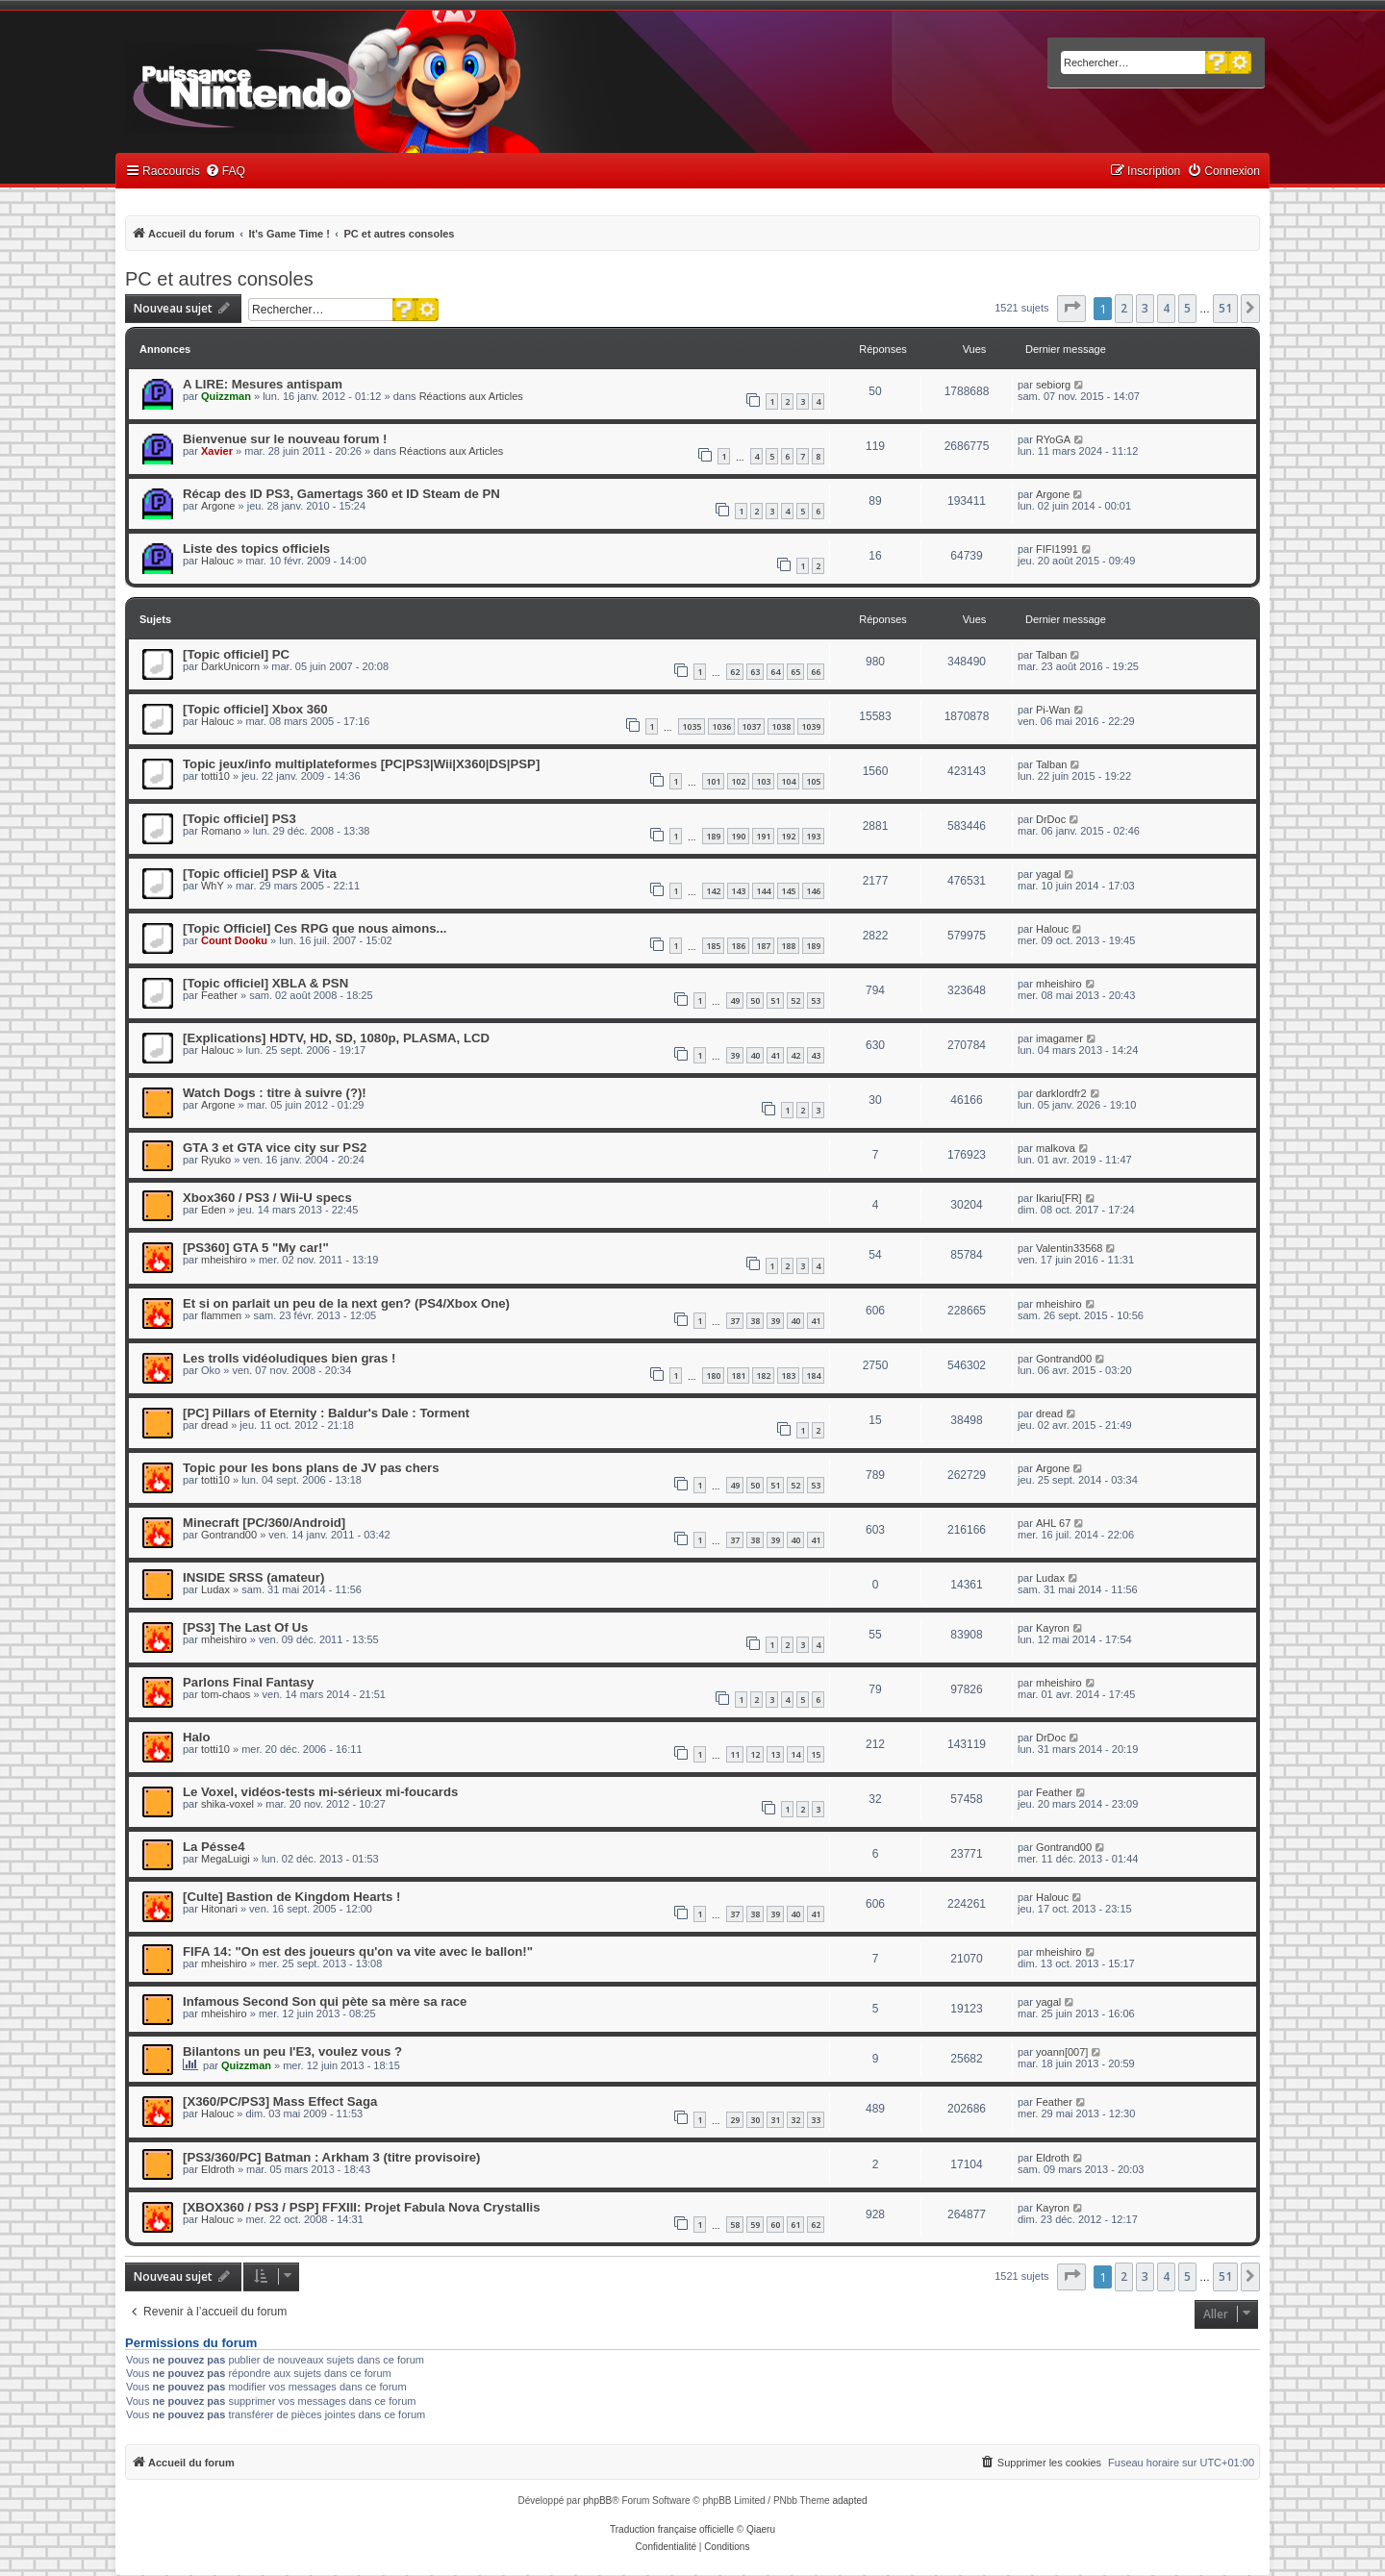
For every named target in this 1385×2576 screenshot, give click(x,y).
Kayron (1053, 1628)
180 (713, 1375)
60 (775, 2224)
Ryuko (216, 1159)
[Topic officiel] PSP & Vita (260, 873)
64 (775, 671)
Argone (218, 506)
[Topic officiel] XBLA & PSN (265, 983)
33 (815, 2119)
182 (763, 1375)
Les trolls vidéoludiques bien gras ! (289, 1358)
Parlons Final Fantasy (248, 1682)
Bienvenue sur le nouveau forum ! (285, 439)
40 (755, 1055)
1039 (810, 726)
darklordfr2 (1061, 1093)
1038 (781, 726)
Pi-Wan (1053, 709)
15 (815, 1754)
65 (795, 671)
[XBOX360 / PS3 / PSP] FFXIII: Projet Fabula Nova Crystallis (362, 2207)
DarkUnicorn (230, 666)
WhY (212, 885)
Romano (221, 831)
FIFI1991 (1057, 549)
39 (735, 1055)
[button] (1071, 308)
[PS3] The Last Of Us (245, 1627)
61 (795, 2224)
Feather (219, 995)
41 (775, 1055)
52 (795, 1000)
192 (788, 836)
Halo (197, 1737)
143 (738, 891)
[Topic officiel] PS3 (239, 819)
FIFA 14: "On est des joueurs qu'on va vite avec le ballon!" (358, 1951)
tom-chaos (225, 1694)
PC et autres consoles (219, 279)
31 (775, 2119)
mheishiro (1059, 983)
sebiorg (1053, 384)
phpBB (597, 2500)
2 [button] (1124, 308)
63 (755, 671)
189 (713, 836)
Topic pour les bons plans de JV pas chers (311, 1468)
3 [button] (1145, 308)
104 (788, 781)
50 (755, 1000)
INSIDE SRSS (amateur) (253, 1577)
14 (795, 1754)
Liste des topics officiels (256, 548)
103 (763, 781)
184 (813, 1375)
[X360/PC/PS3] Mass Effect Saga (280, 2101)
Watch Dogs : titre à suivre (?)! (274, 1093)
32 (795, 2119)
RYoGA (1053, 439)
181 (738, 1375)
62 (735, 671)
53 (815, 1000)
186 (738, 945)
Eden (213, 1209)
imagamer (1059, 1038)
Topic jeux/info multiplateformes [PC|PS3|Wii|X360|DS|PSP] (361, 764)
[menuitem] (225, 172)
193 (813, 836)
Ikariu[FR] (1059, 1198)
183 (788, 1375)
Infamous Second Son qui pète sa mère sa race (324, 2001)
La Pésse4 (214, 1846)
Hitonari (219, 1908)
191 (763, 836)
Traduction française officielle (672, 2529)
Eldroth (218, 2169)
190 (738, 836)
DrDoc (1051, 819)
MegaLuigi (225, 1858)
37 (735, 1320)
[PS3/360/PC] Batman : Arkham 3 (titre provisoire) (332, 2157)
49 (735, 1000)
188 (788, 945)
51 (775, 1000)
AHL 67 (1053, 1523)
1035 (691, 726)
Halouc (217, 560)
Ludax (215, 1589)
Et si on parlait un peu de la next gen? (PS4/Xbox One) (346, 1303)
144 (763, 891)
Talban (1051, 655)
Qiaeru (760, 2529)
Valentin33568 (1069, 1248)
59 (755, 2224)
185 (713, 945)
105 (813, 781)
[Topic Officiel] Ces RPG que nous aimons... (315, 928)
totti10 (215, 776)
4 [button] (1166, 308)
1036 (721, 726)
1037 (751, 726)
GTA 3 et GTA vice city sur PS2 (274, 1147)
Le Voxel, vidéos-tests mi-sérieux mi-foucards (320, 1792)
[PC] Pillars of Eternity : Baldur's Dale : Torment (326, 1413)
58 (735, 2224)
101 (713, 781)
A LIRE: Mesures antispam (262, 384)
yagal (1048, 874)
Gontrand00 (1064, 1358)
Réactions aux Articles (471, 396)
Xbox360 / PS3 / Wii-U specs (267, 1197)
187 (763, 945)
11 (735, 1754)
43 (815, 1055)
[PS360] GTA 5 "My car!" (256, 1247)
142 (713, 891)
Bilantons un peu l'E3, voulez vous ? (292, 2051)
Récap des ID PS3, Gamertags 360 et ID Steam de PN (341, 494)
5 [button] (1187, 308)
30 (755, 2119)
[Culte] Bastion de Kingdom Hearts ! (291, 1896)
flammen (221, 1315)
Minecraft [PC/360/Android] (264, 1522)
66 (815, 671)
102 (738, 781)
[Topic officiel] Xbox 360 (255, 709)
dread (214, 1425)
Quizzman (226, 396)
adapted (849, 2500)
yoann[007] (1062, 2052)
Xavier (217, 451)
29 (735, 2119)
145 (788, 891)
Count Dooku (234, 940)
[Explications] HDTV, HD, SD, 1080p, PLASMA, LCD (336, 1038)
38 (755, 1320)
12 (755, 1754)
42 (795, 1055)
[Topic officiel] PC (236, 654)
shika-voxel (227, 1804)
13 (775, 1754)
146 (813, 891)
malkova (1055, 1148)
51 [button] (1225, 308)
